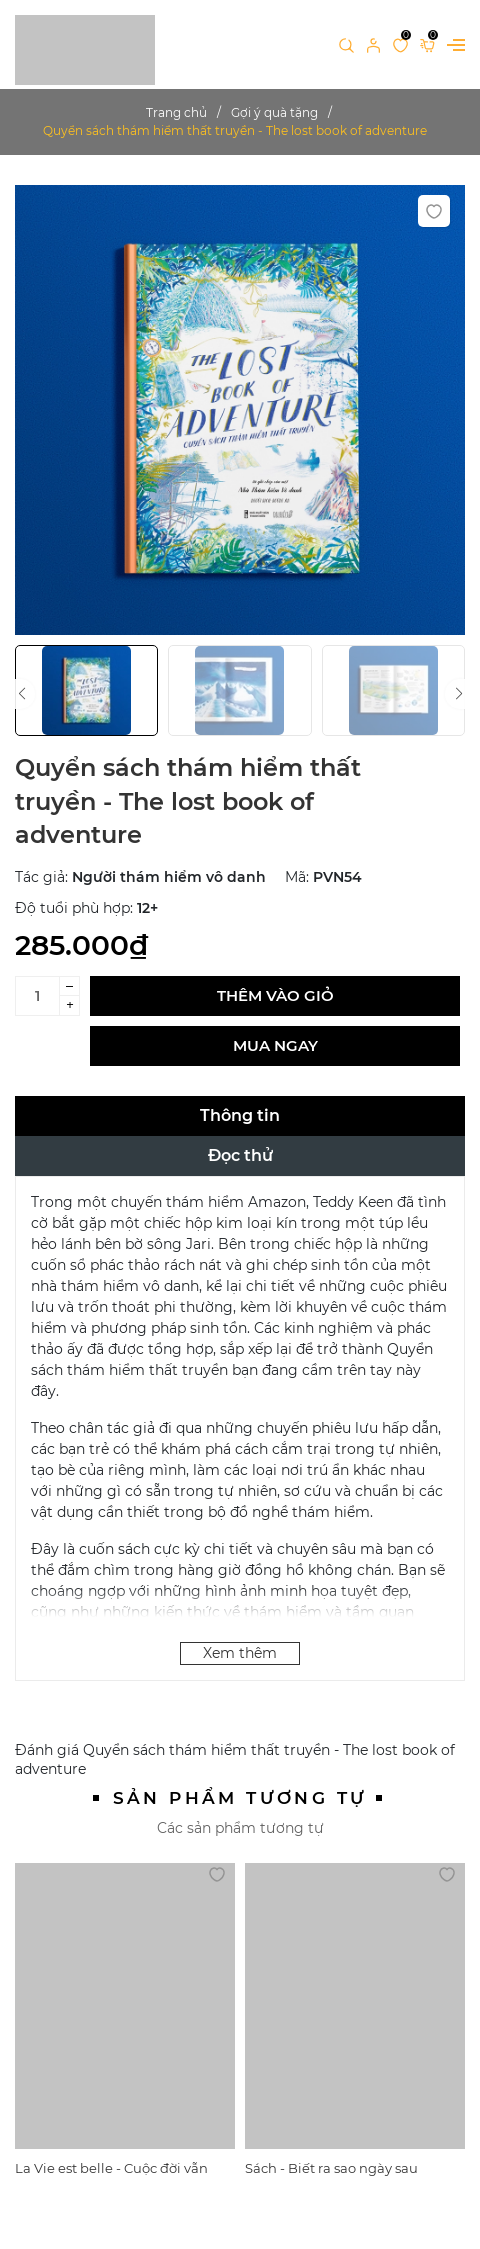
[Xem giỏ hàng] (427, 44)
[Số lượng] (37, 996)
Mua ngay (275, 1045)
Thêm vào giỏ (275, 995)
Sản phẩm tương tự (240, 1798)
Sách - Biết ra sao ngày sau (331, 2168)
